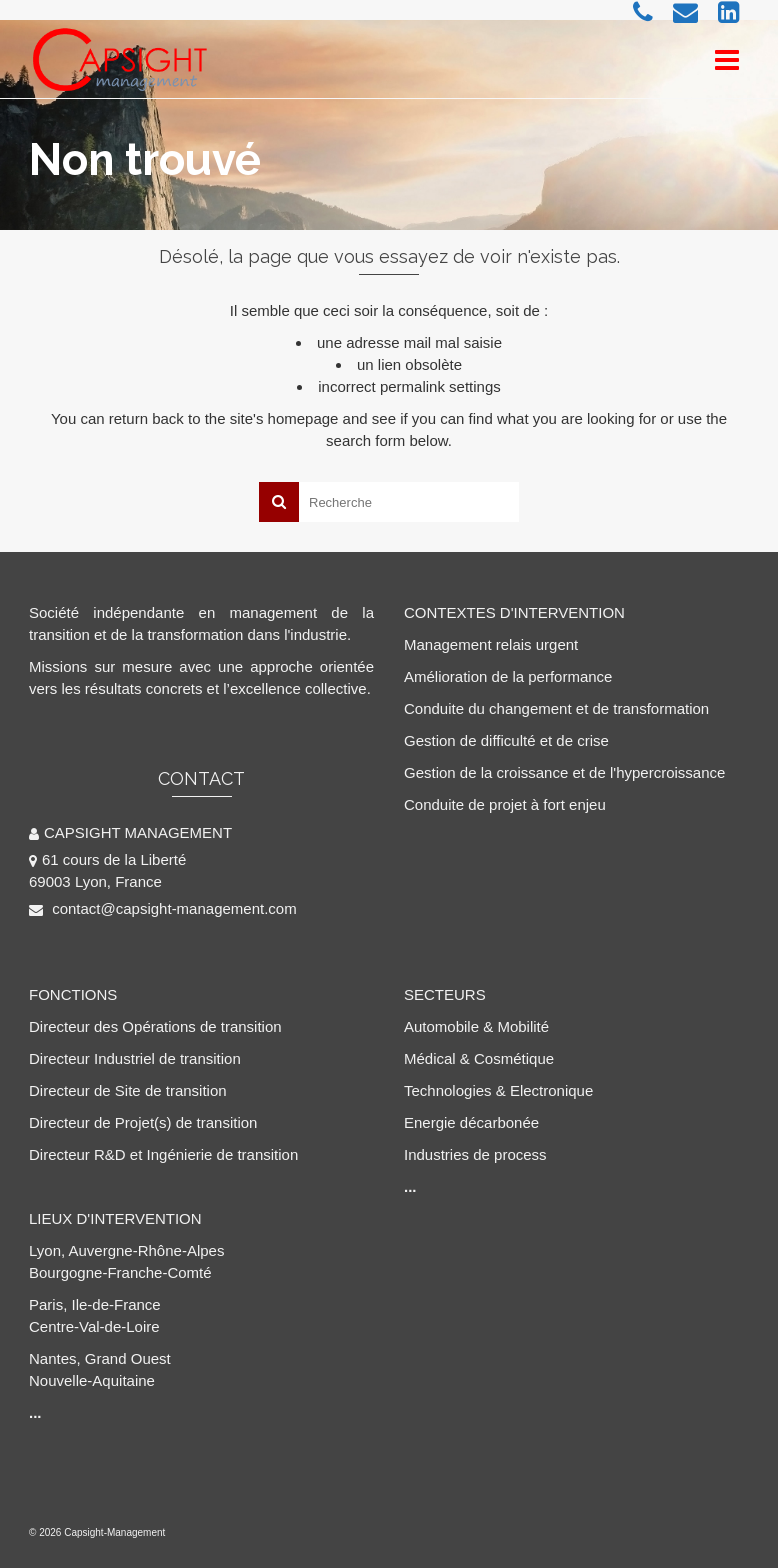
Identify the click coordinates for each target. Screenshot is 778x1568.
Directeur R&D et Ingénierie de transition (163, 1154)
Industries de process (475, 1154)
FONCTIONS (73, 994)
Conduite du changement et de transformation (556, 708)
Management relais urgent (491, 644)
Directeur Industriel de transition (135, 1058)
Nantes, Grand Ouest (100, 1358)
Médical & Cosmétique (479, 1058)
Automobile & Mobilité (476, 1026)
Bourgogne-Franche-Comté (120, 1272)
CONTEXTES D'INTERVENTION (514, 612)
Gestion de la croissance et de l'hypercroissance (564, 772)
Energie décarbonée (471, 1122)
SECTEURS (445, 994)
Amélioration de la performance (508, 676)
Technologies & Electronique (498, 1090)
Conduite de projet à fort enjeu (505, 804)
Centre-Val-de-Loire (94, 1326)
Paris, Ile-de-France (95, 1304)
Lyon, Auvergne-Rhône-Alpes (126, 1250)
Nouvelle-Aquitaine (92, 1380)
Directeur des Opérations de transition (155, 1026)
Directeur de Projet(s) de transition (143, 1122)
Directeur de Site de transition (128, 1090)
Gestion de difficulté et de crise (506, 740)
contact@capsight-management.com (163, 908)
